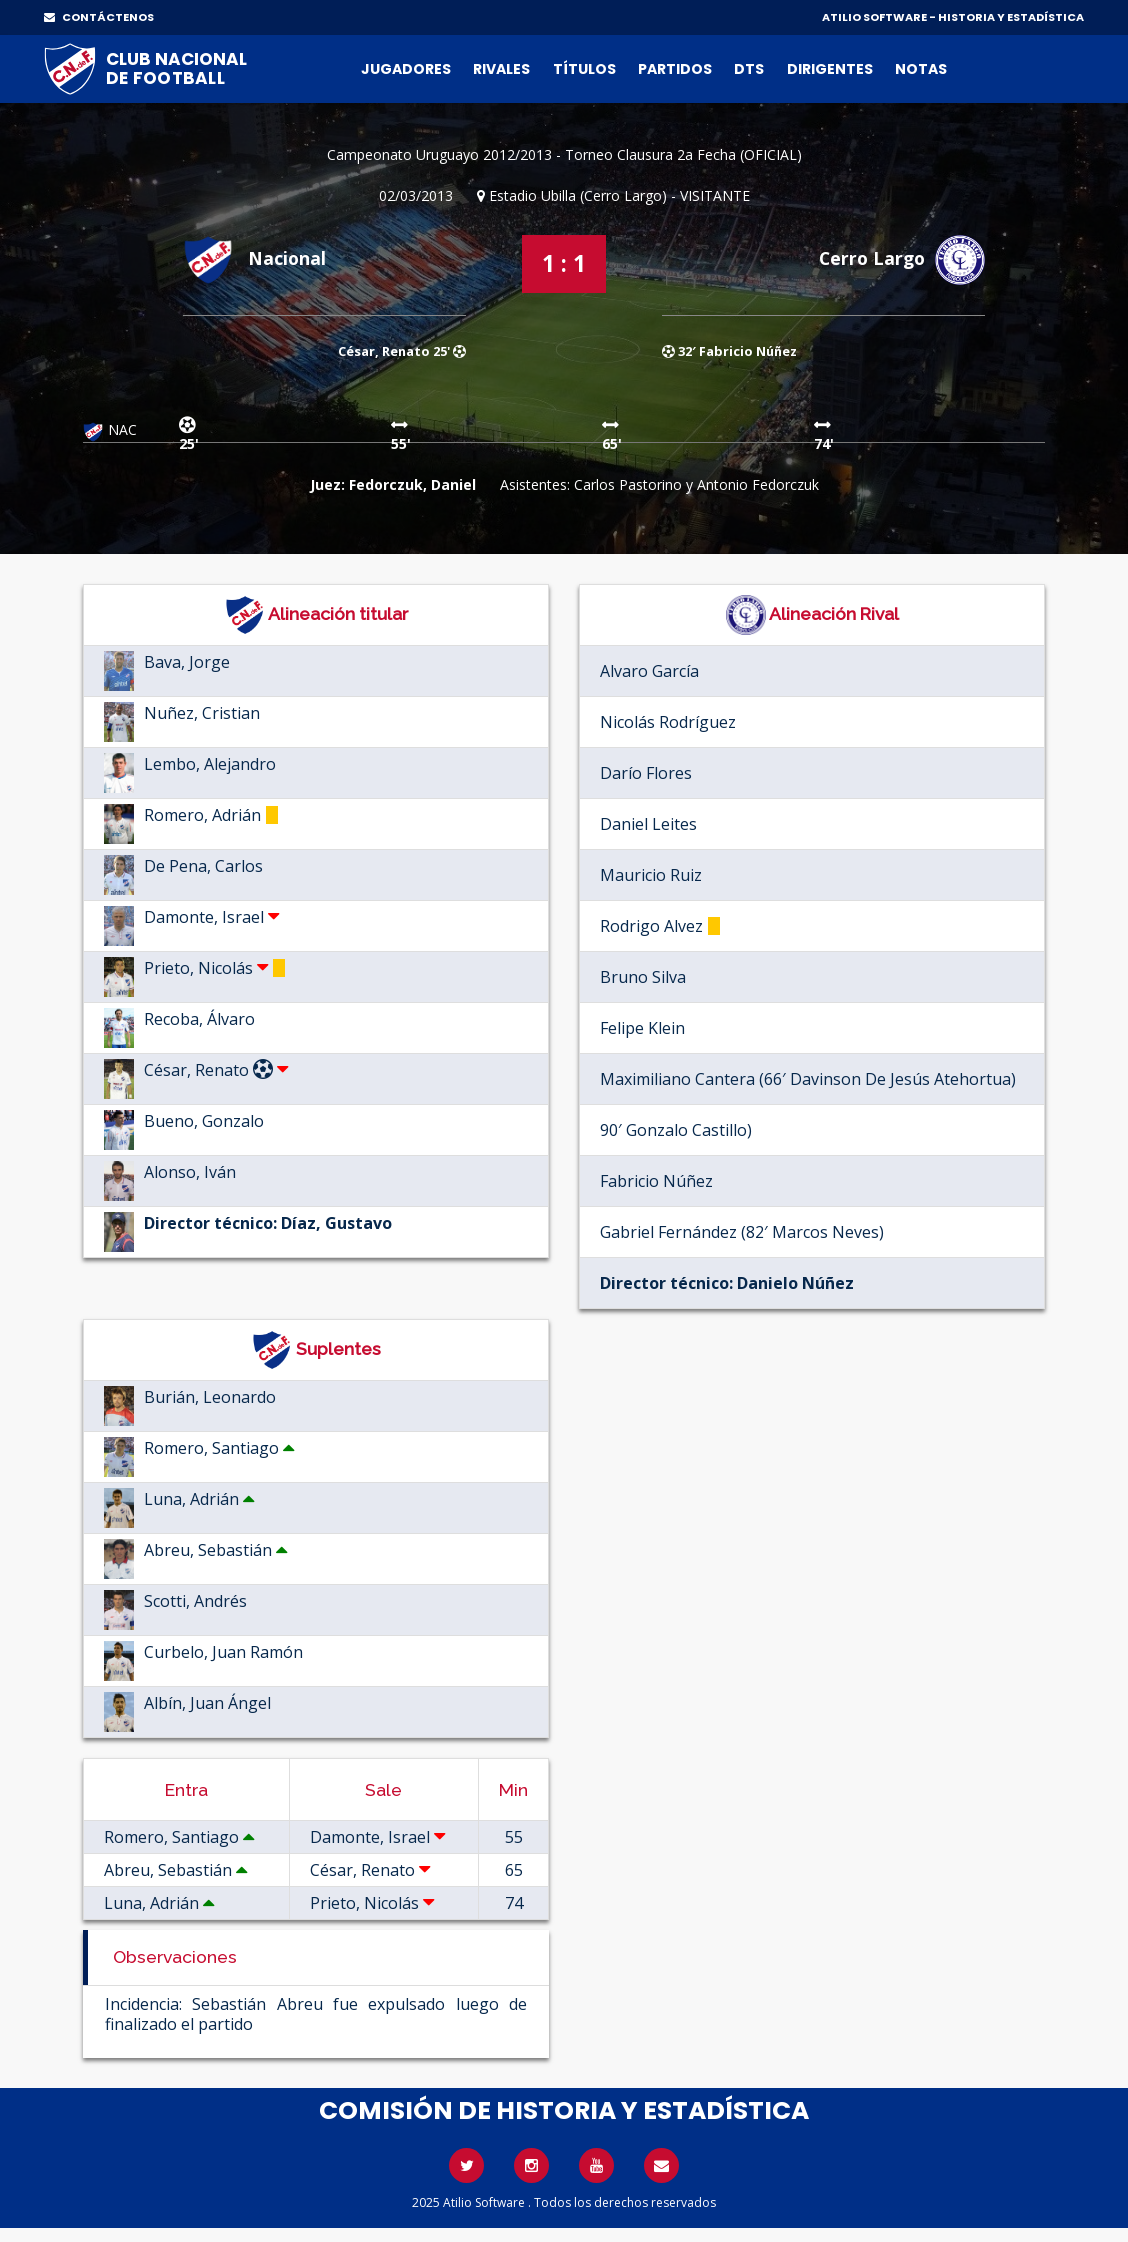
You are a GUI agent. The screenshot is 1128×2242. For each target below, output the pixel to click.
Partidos (675, 69)
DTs (749, 69)
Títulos (584, 69)
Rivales (501, 69)
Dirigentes (830, 69)
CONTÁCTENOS (99, 17)
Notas (921, 69)
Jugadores (406, 69)
